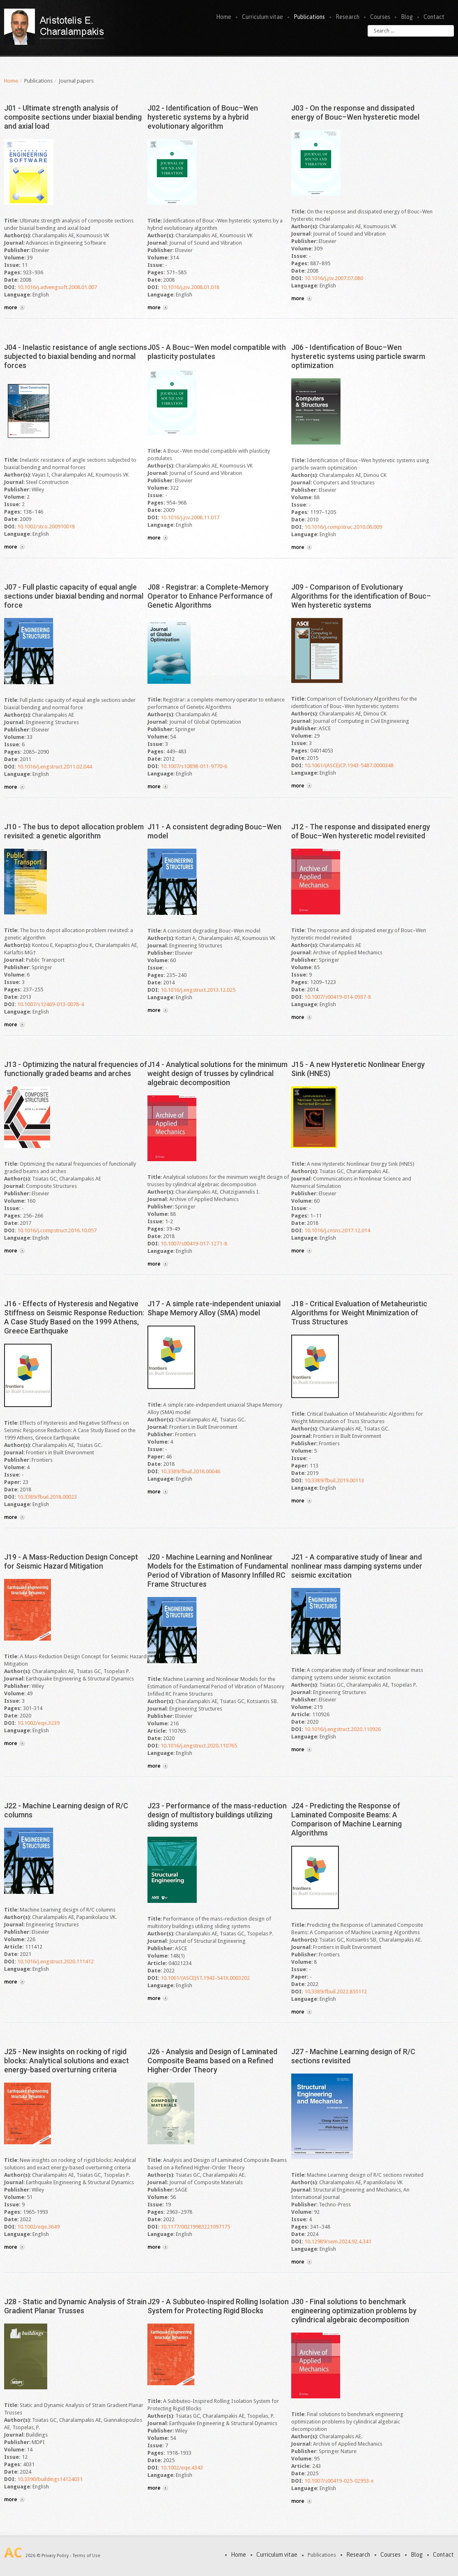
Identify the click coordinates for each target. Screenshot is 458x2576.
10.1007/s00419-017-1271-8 (194, 1244)
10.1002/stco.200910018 (46, 526)
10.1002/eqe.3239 (38, 1723)
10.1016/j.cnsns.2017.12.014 (337, 1230)
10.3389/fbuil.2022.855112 (335, 1991)
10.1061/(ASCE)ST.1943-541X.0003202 (205, 1978)
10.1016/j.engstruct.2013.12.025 (198, 990)
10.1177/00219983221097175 (195, 2227)
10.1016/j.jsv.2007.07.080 (333, 278)
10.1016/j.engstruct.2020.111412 (55, 1961)
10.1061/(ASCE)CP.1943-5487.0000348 (349, 765)
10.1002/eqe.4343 (182, 2468)
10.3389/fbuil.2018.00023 (47, 1497)
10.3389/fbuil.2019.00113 (334, 1480)
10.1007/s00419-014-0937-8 (337, 997)
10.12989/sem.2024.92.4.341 (337, 2241)
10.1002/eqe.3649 (38, 2227)
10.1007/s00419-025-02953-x (339, 2481)
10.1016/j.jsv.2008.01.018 (190, 287)
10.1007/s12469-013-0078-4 (50, 1004)
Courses (380, 17)
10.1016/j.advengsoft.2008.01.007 (57, 287)
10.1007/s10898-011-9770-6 (194, 766)
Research (347, 17)
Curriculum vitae (262, 17)
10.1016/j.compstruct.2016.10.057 (57, 1230)
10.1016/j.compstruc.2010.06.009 (343, 527)
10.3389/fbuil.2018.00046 (190, 1471)
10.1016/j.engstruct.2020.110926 (342, 1729)
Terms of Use (86, 2555)
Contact (433, 17)
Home (223, 17)
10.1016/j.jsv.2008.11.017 (190, 517)
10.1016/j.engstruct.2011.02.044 (54, 767)
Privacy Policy (55, 2555)
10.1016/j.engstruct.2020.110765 (199, 1746)
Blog (407, 17)
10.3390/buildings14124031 (50, 2479)
